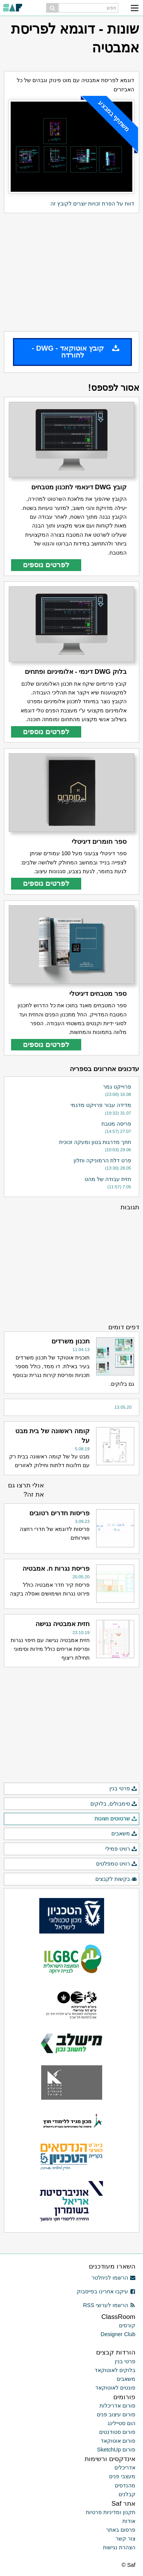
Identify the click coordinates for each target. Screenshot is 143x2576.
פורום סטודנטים (117, 2432)
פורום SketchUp (116, 2450)
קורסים (127, 2325)
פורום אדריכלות (117, 2406)
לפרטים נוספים (46, 565)
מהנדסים (125, 2485)
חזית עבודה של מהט (108, 1179)
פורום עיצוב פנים (116, 2414)
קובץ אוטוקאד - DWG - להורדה (75, 351)
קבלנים (127, 2494)
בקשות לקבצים (116, 1879)
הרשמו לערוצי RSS (109, 2305)
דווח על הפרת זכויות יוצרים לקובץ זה (92, 204)
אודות (128, 2521)
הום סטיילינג (121, 2423)
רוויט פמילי (121, 1849)
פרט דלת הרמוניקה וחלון (102, 1160)
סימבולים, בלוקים (113, 1804)
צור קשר (125, 2539)
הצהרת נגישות (119, 2547)
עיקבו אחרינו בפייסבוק (106, 2291)
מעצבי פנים (122, 2476)
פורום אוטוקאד (118, 2441)
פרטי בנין (123, 1789)
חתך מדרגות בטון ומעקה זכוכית (95, 1142)
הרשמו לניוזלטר (113, 2278)
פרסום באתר (120, 2530)
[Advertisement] (71, 271)
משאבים (124, 1834)
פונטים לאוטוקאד (115, 2388)
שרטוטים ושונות (116, 1819)
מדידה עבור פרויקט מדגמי (101, 1105)
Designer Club (118, 2334)
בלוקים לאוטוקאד (115, 2370)
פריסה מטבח (116, 1124)
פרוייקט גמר (117, 1087)
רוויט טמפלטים (116, 1864)
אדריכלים (124, 2467)
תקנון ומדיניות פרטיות (110, 2512)
